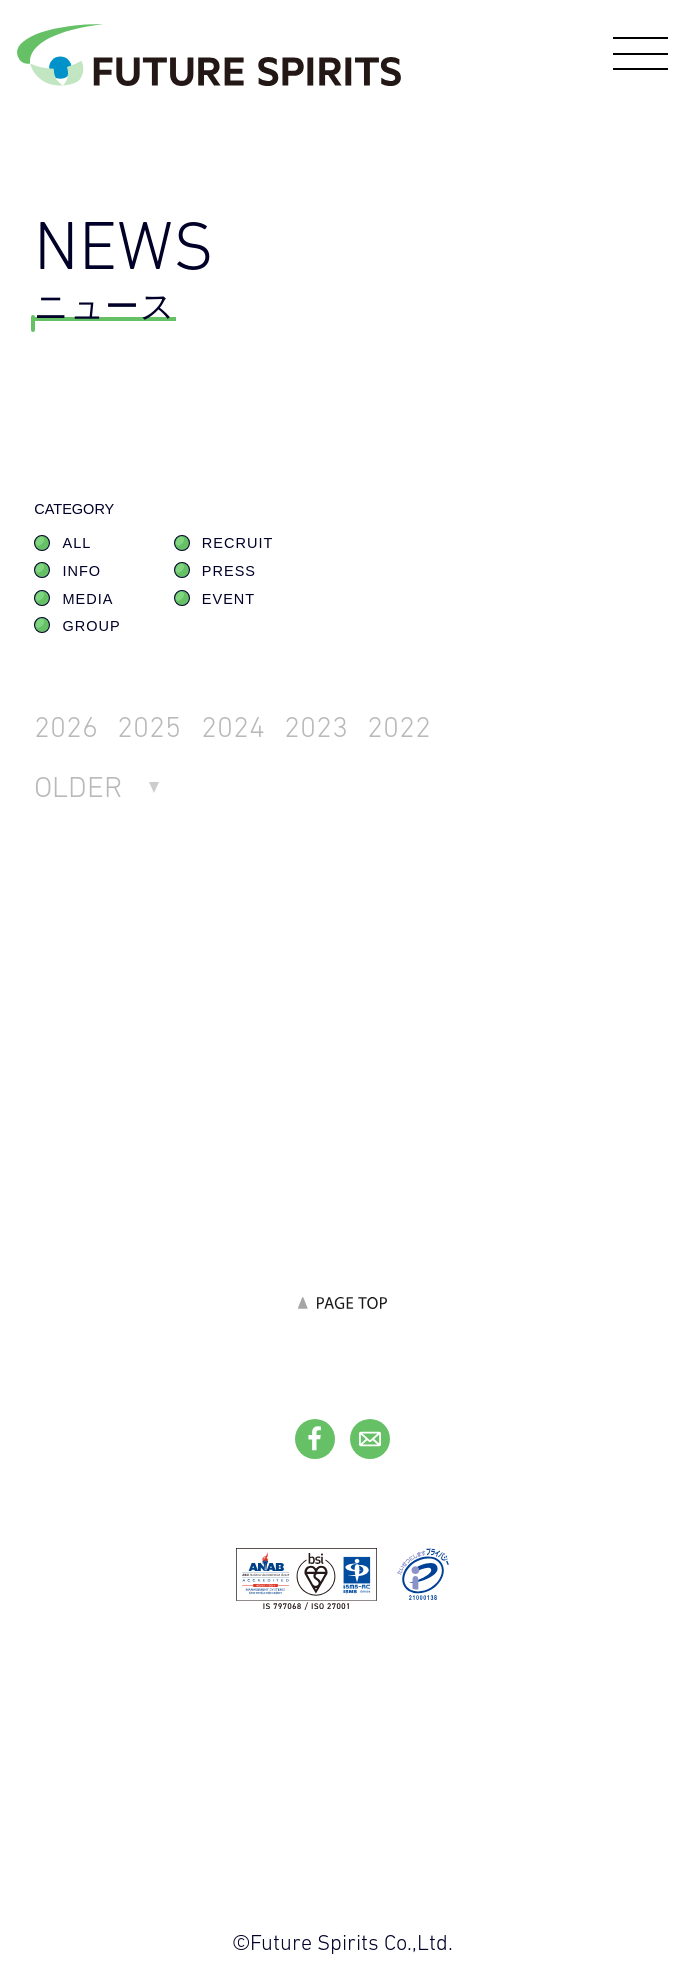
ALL (77, 543)
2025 (149, 726)
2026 (66, 726)
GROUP (92, 626)
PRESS (229, 571)
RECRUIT (237, 543)
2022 (399, 726)
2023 (316, 726)
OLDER (78, 786)
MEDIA (88, 599)
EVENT (228, 599)
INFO (82, 571)
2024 (233, 726)
